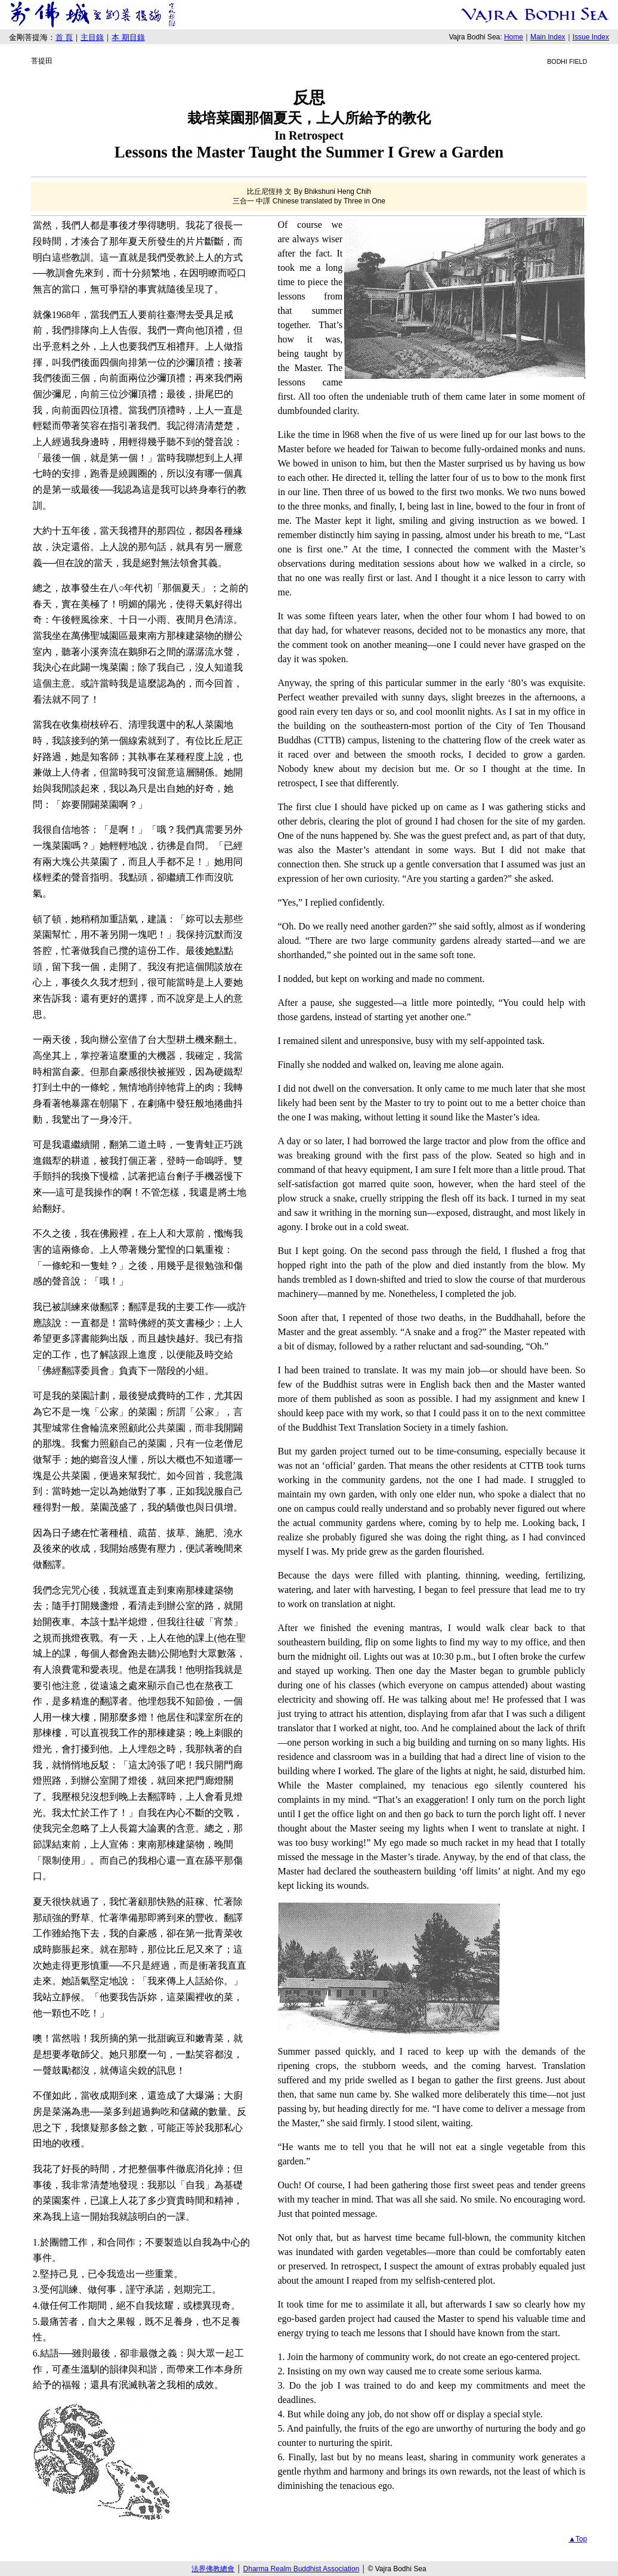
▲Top (577, 2539)
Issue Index (591, 37)
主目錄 (92, 37)
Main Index (548, 37)
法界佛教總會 (212, 2569)
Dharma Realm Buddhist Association (301, 2569)
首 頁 (64, 37)
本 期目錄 (128, 37)
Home (513, 37)
